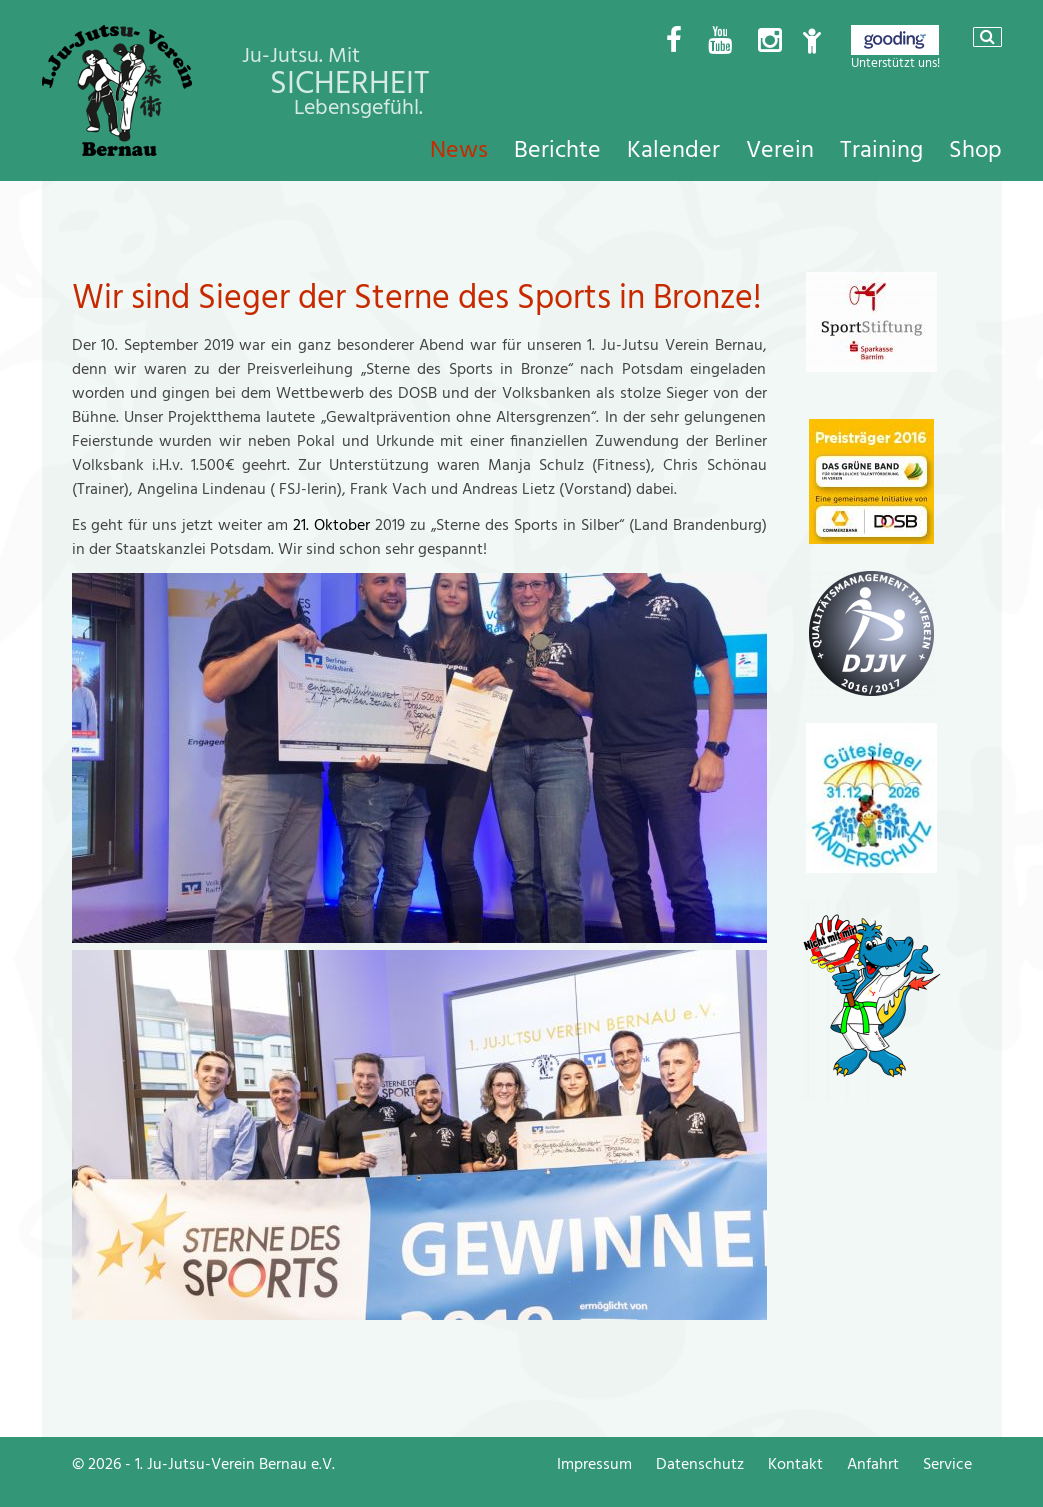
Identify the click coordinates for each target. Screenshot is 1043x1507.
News (459, 150)
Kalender (673, 150)
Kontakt (795, 1464)
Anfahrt (873, 1464)
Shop (975, 150)
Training (881, 150)
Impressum (594, 1464)
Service (947, 1464)
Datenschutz (700, 1464)
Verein (780, 150)
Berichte (557, 150)
